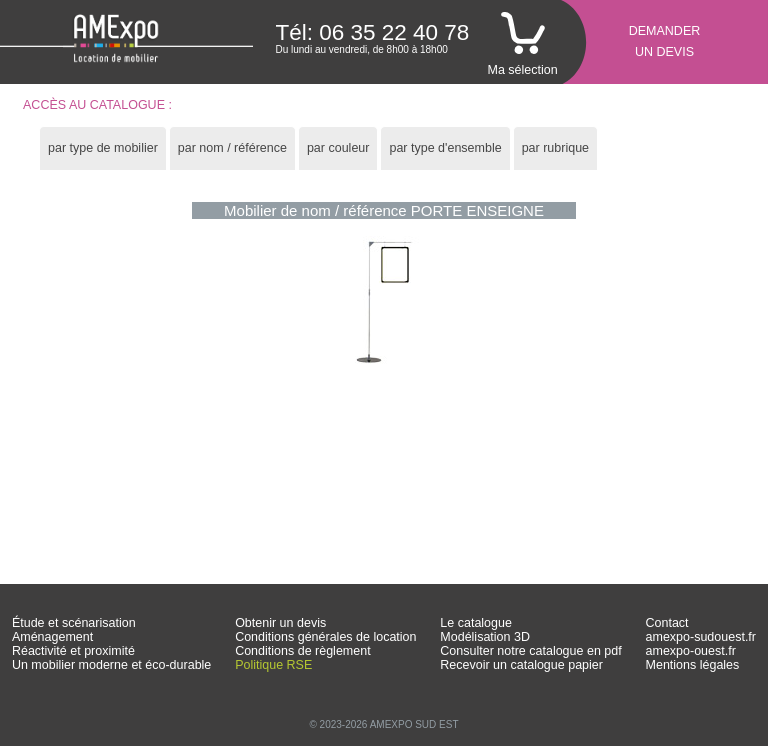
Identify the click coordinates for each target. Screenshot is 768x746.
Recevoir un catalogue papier (521, 665)
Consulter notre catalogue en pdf (530, 651)
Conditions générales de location (325, 637)
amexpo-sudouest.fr (701, 637)
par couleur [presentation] (338, 148)
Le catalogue (476, 623)
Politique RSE (273, 665)
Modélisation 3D (485, 637)
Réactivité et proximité (73, 651)
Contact (667, 623)
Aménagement (52, 637)
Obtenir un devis (280, 623)
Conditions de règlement (303, 651)
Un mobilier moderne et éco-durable (111, 665)
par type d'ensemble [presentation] (445, 148)
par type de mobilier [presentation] (103, 148)
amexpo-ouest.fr (691, 651)
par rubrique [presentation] (555, 148)
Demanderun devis (665, 41)
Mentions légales (693, 665)
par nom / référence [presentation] (232, 148)
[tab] (103, 148)
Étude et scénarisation (74, 623)
